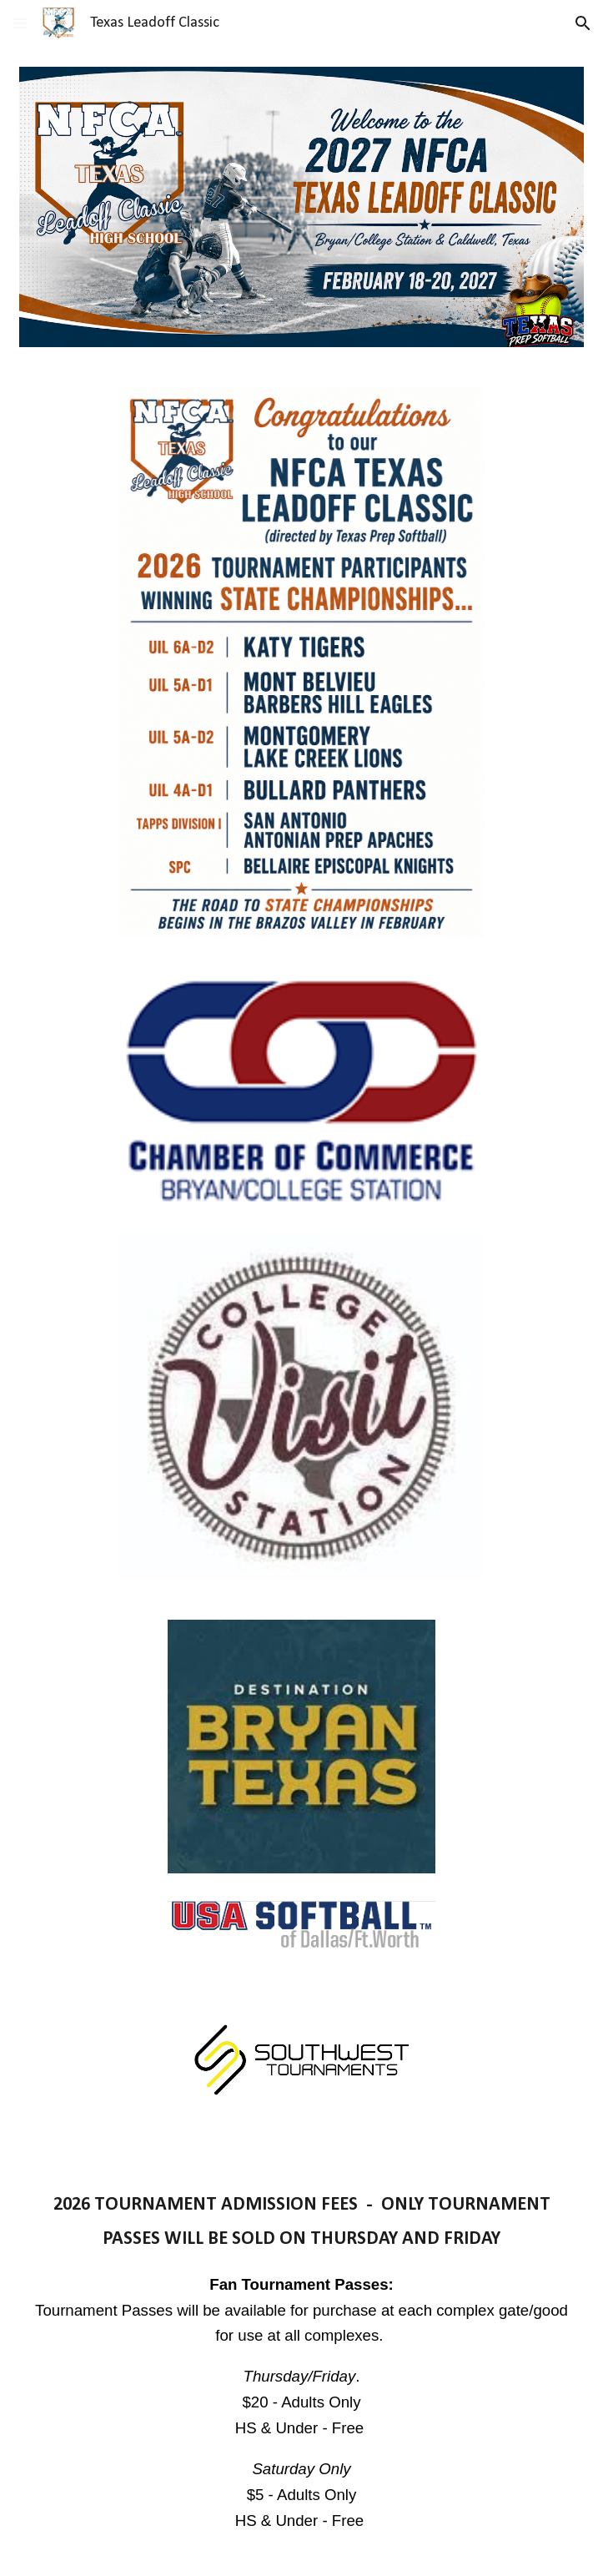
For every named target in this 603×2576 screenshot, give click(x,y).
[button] (20, 23)
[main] (301, 2369)
